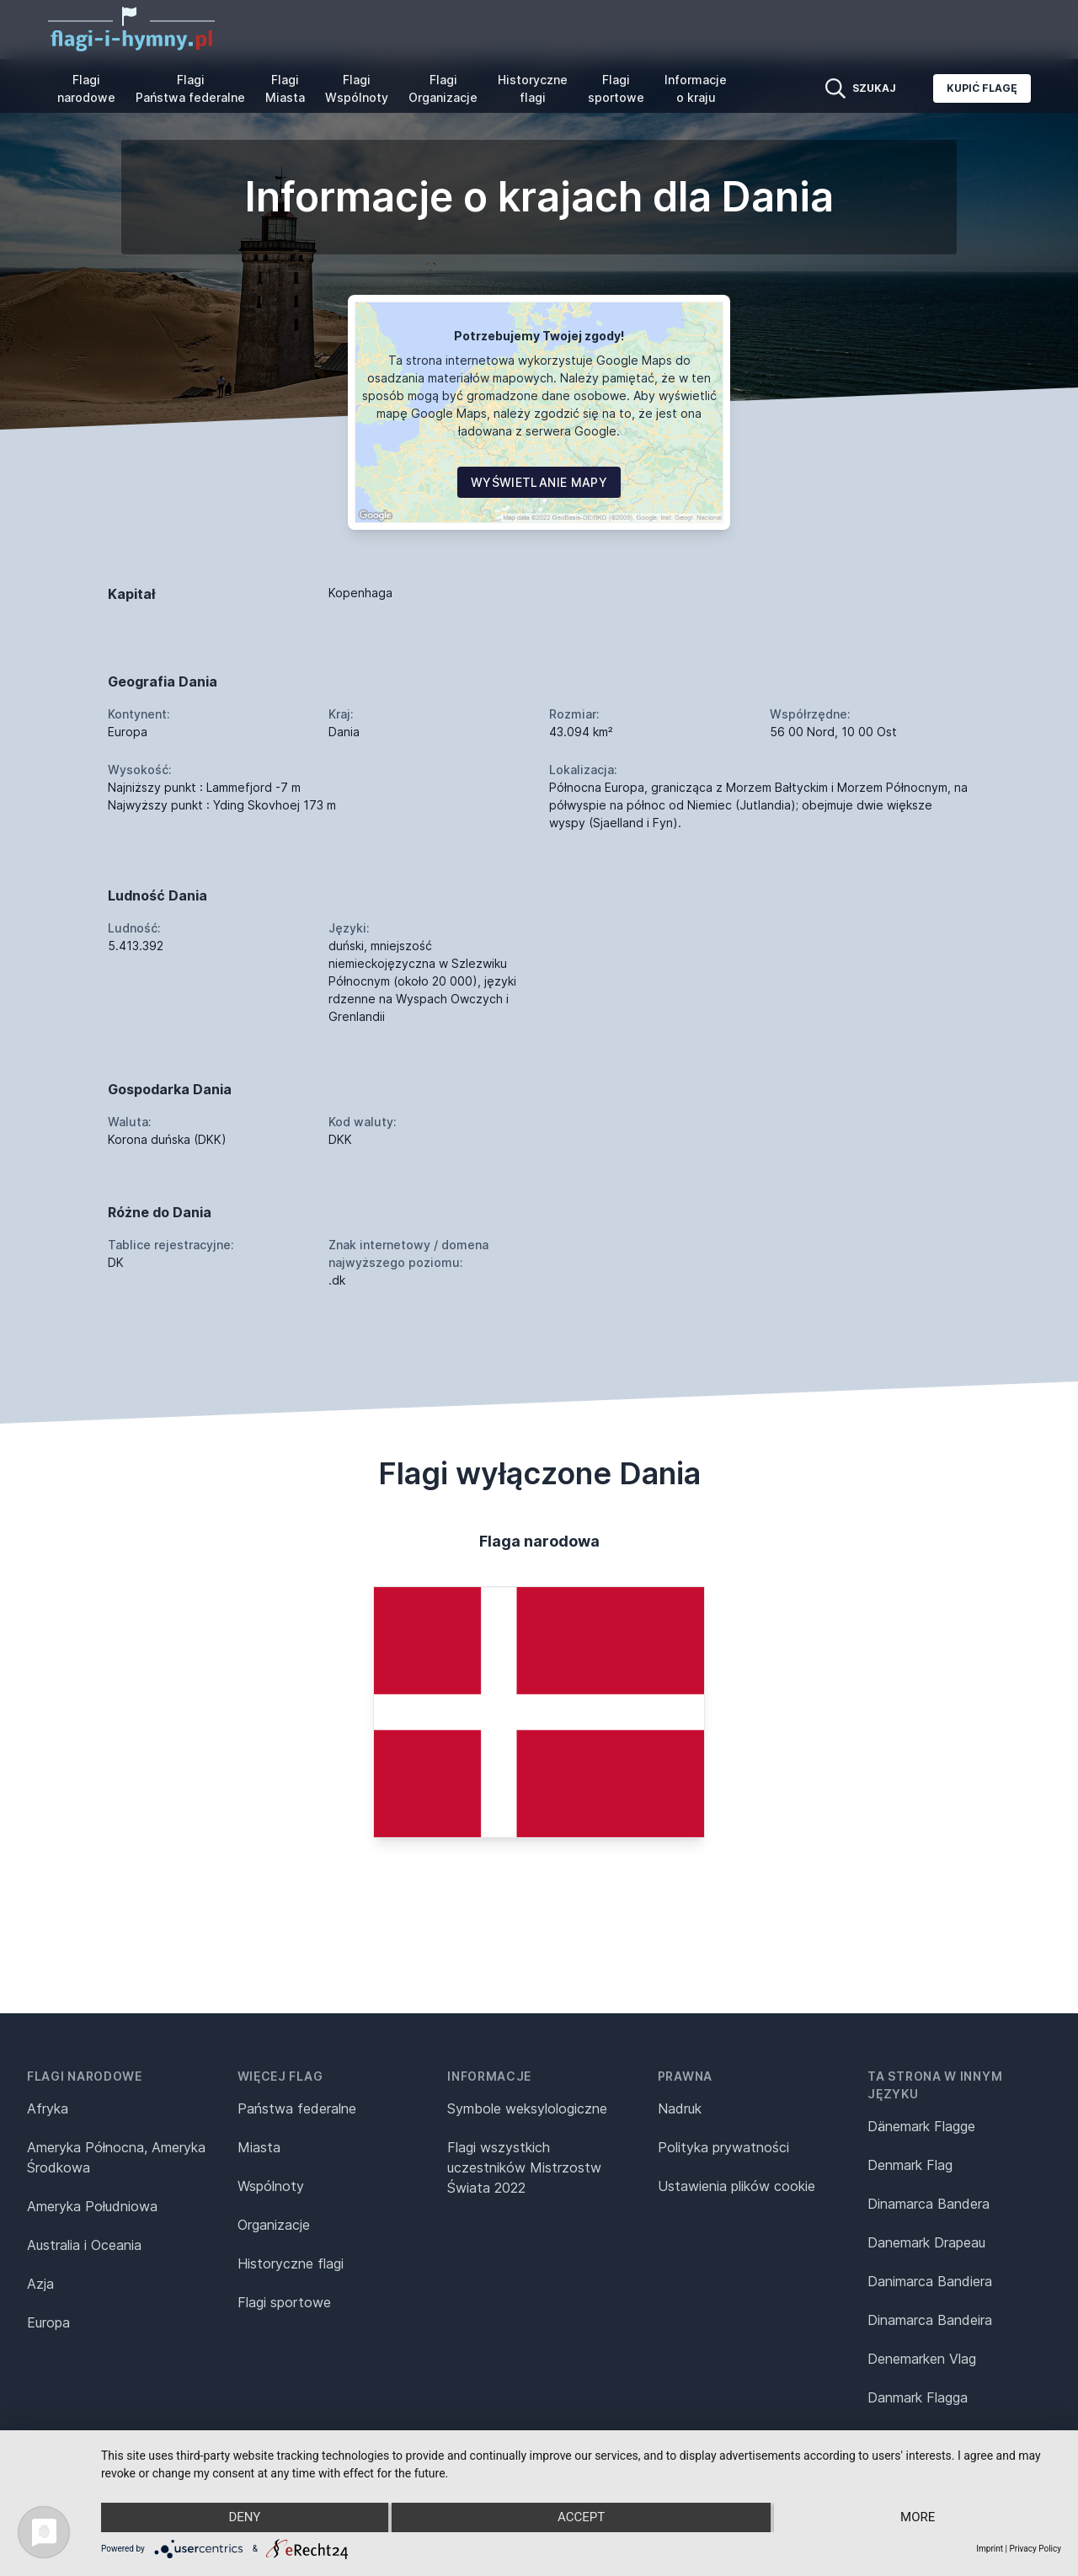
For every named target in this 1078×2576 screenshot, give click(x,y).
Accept (581, 2517)
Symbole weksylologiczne (527, 2108)
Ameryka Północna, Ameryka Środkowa (116, 2157)
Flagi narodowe (86, 88)
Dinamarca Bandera (928, 2203)
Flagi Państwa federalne (190, 88)
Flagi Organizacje (443, 88)
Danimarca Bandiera (929, 2281)
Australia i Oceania (84, 2245)
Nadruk (680, 2108)
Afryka (47, 2108)
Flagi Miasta (285, 88)
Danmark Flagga (917, 2397)
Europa (48, 2322)
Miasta (258, 2147)
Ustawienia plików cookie (736, 2186)
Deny (244, 2517)
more (918, 2517)
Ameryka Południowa (92, 2206)
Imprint (989, 2548)
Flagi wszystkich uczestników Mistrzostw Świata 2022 (524, 2167)
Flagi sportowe (616, 88)
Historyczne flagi (533, 88)
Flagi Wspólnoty (356, 88)
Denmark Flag (910, 2164)
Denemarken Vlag (921, 2358)
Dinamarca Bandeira (929, 2319)
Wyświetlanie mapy (539, 482)
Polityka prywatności (723, 2147)
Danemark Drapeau (926, 2242)
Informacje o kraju (695, 88)
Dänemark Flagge (921, 2126)
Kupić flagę (982, 88)
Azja (40, 2283)
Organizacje (273, 2224)
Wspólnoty (270, 2186)
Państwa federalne (296, 2108)
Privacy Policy (1035, 2548)
